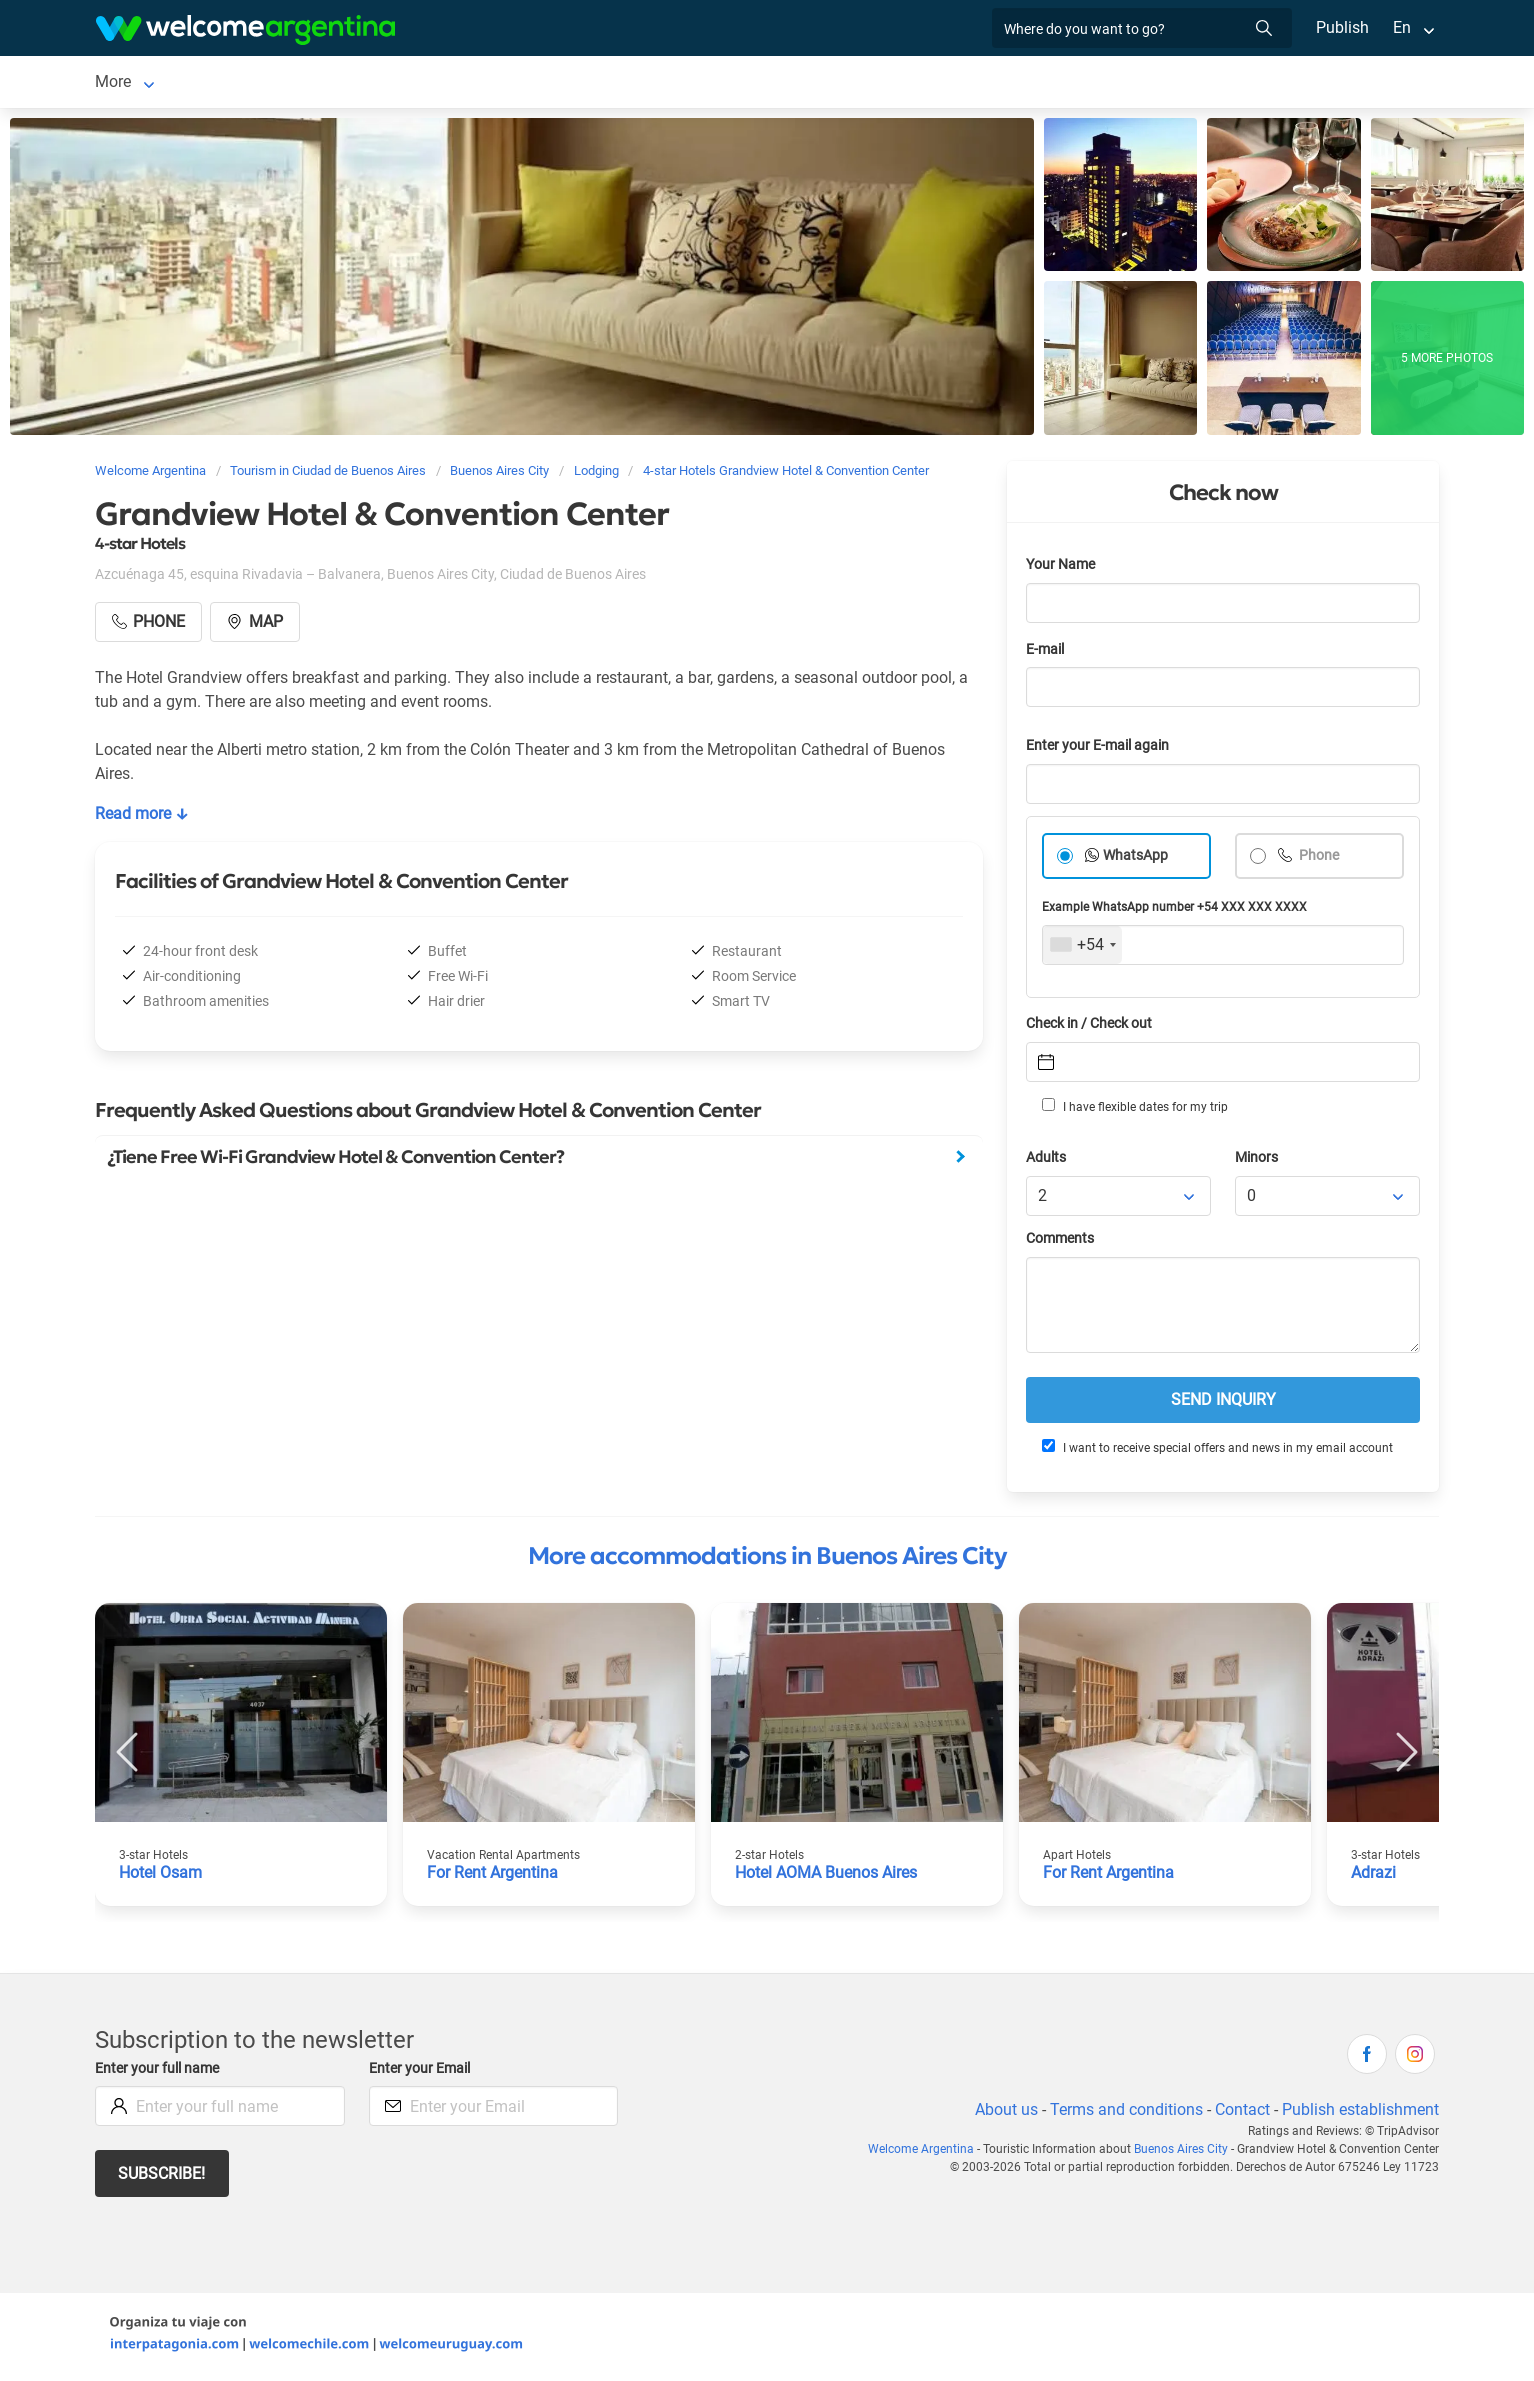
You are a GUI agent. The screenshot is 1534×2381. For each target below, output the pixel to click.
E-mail (1047, 653)
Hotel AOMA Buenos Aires (829, 1876)
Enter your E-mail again (1101, 749)
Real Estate (966, 83)
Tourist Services (584, 83)
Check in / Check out (1092, 1027)
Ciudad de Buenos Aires (179, 83)
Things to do (858, 83)
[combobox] (1082, 949)
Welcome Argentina (927, 2153)
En (1402, 27)
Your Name (1062, 568)
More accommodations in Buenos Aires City (767, 1560)
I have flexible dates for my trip (1134, 1110)
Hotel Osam (161, 1876)
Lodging (328, 83)
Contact (1241, 2113)
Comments (1061, 1242)
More (1048, 83)
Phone (1318, 859)
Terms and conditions (1123, 2113)
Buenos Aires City (1184, 2153)
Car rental (456, 83)
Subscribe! (162, 2177)
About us (1003, 2113)
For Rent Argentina (494, 1876)
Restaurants (747, 83)
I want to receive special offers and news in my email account (1216, 1451)
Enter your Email (422, 2072)
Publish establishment (1360, 2113)
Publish (1342, 27)
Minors (1257, 1161)
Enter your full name (160, 2072)
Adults (1047, 1161)
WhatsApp (1136, 859)
